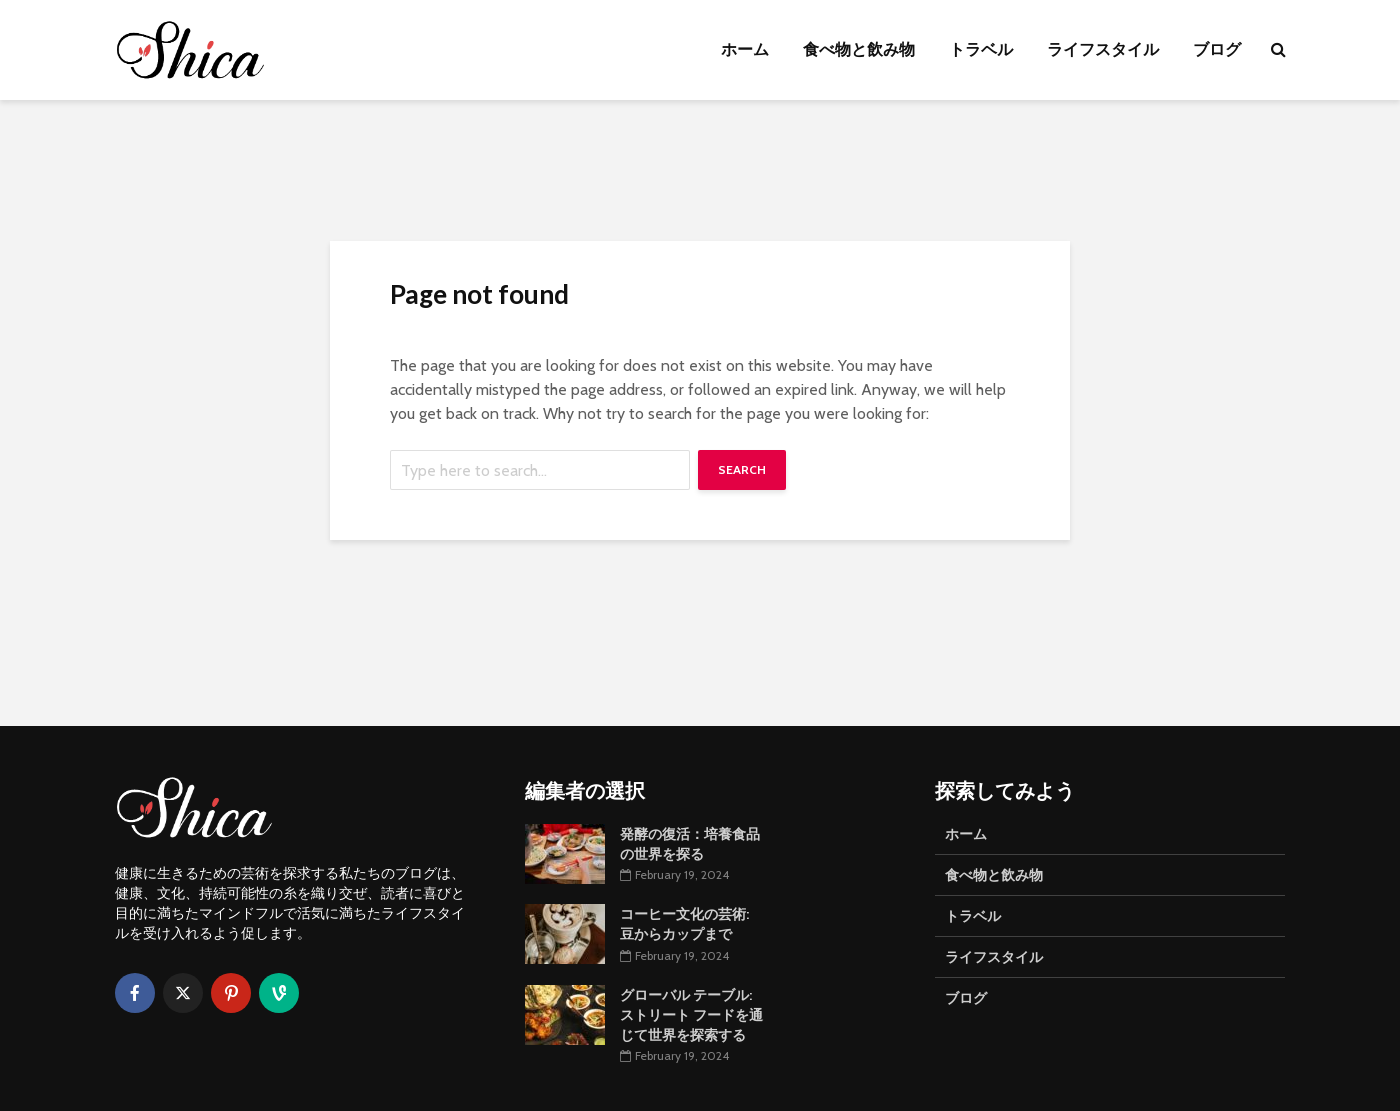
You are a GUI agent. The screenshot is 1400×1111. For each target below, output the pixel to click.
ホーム (745, 49)
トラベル (981, 49)
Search (742, 469)
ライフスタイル (1103, 49)
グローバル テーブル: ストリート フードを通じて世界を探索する (691, 1015)
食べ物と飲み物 (859, 49)
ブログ (1217, 49)
